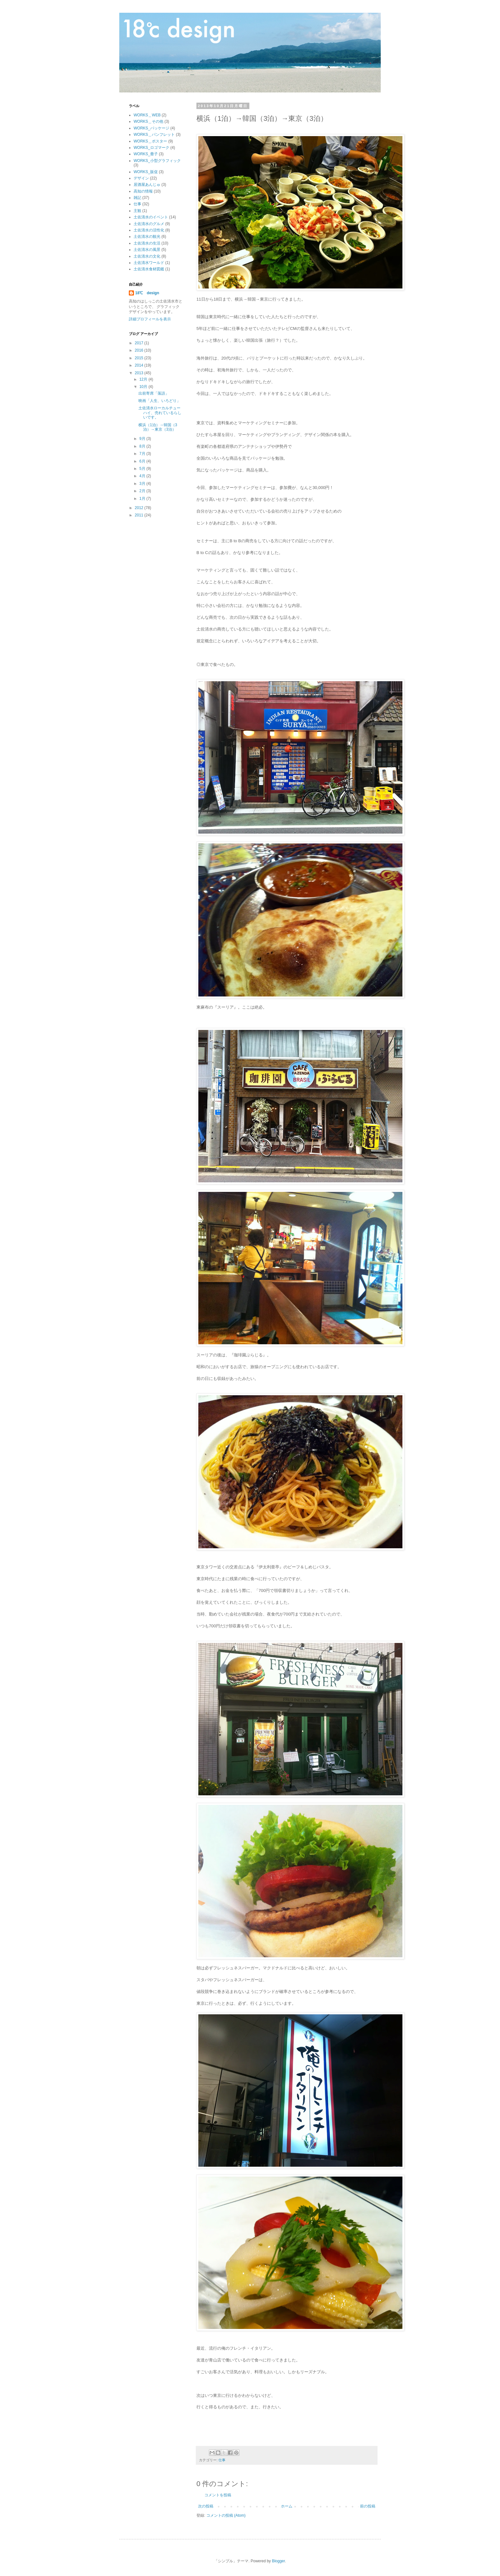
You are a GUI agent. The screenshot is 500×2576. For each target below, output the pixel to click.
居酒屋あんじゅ (147, 184)
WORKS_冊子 (146, 154)
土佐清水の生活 (147, 243)
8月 (142, 446)
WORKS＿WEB (147, 115)
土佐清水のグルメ (149, 224)
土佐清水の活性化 (149, 230)
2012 (139, 508)
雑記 (137, 197)
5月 (142, 468)
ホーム (286, 2506)
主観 (137, 210)
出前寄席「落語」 (153, 393)
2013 (139, 373)
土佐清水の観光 (147, 236)
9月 (142, 438)
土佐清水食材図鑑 (149, 269)
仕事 (221, 2460)
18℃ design (147, 293)
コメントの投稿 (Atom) (226, 2515)
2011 (139, 515)
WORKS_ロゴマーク (151, 147)
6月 (142, 461)
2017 (139, 343)
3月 (142, 483)
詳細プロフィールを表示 (150, 319)
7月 (142, 453)
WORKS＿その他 (148, 121)
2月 (142, 491)
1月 (142, 498)
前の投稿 (367, 2506)
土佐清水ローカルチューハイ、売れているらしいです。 (159, 413)
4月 (142, 476)
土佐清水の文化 (147, 256)
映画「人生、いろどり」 (159, 400)
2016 (139, 350)
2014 (139, 365)
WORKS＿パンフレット (154, 134)
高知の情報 (143, 191)
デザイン (141, 178)
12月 (144, 379)
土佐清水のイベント (151, 217)
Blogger (278, 2561)
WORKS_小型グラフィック (157, 160)
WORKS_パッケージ (151, 128)
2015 (139, 358)
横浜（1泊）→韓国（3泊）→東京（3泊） (157, 427)
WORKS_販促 (146, 172)
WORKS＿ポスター (150, 141)
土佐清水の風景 (147, 249)
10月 (144, 386)
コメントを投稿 (217, 2495)
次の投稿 (205, 2506)
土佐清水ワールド (149, 262)
